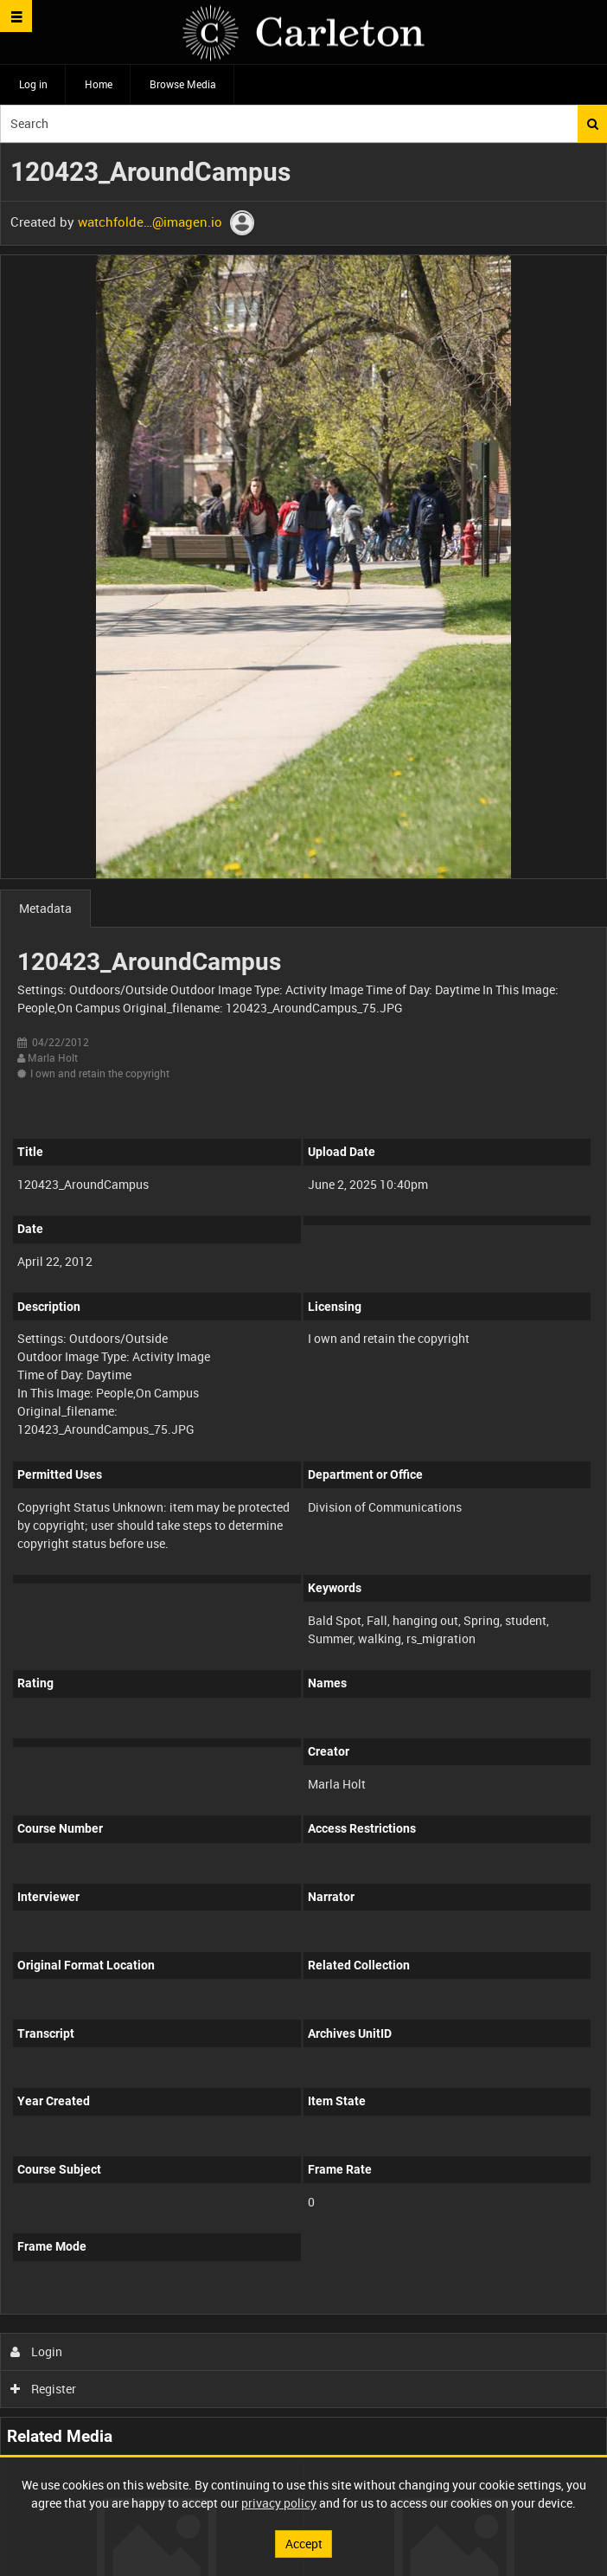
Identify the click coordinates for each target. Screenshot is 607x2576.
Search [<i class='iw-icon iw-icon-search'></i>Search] (592, 124)
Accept (304, 2543)
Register (43, 2388)
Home (98, 84)
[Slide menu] (16, 16)
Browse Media (183, 84)
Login (36, 2351)
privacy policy (278, 2503)
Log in (33, 84)
